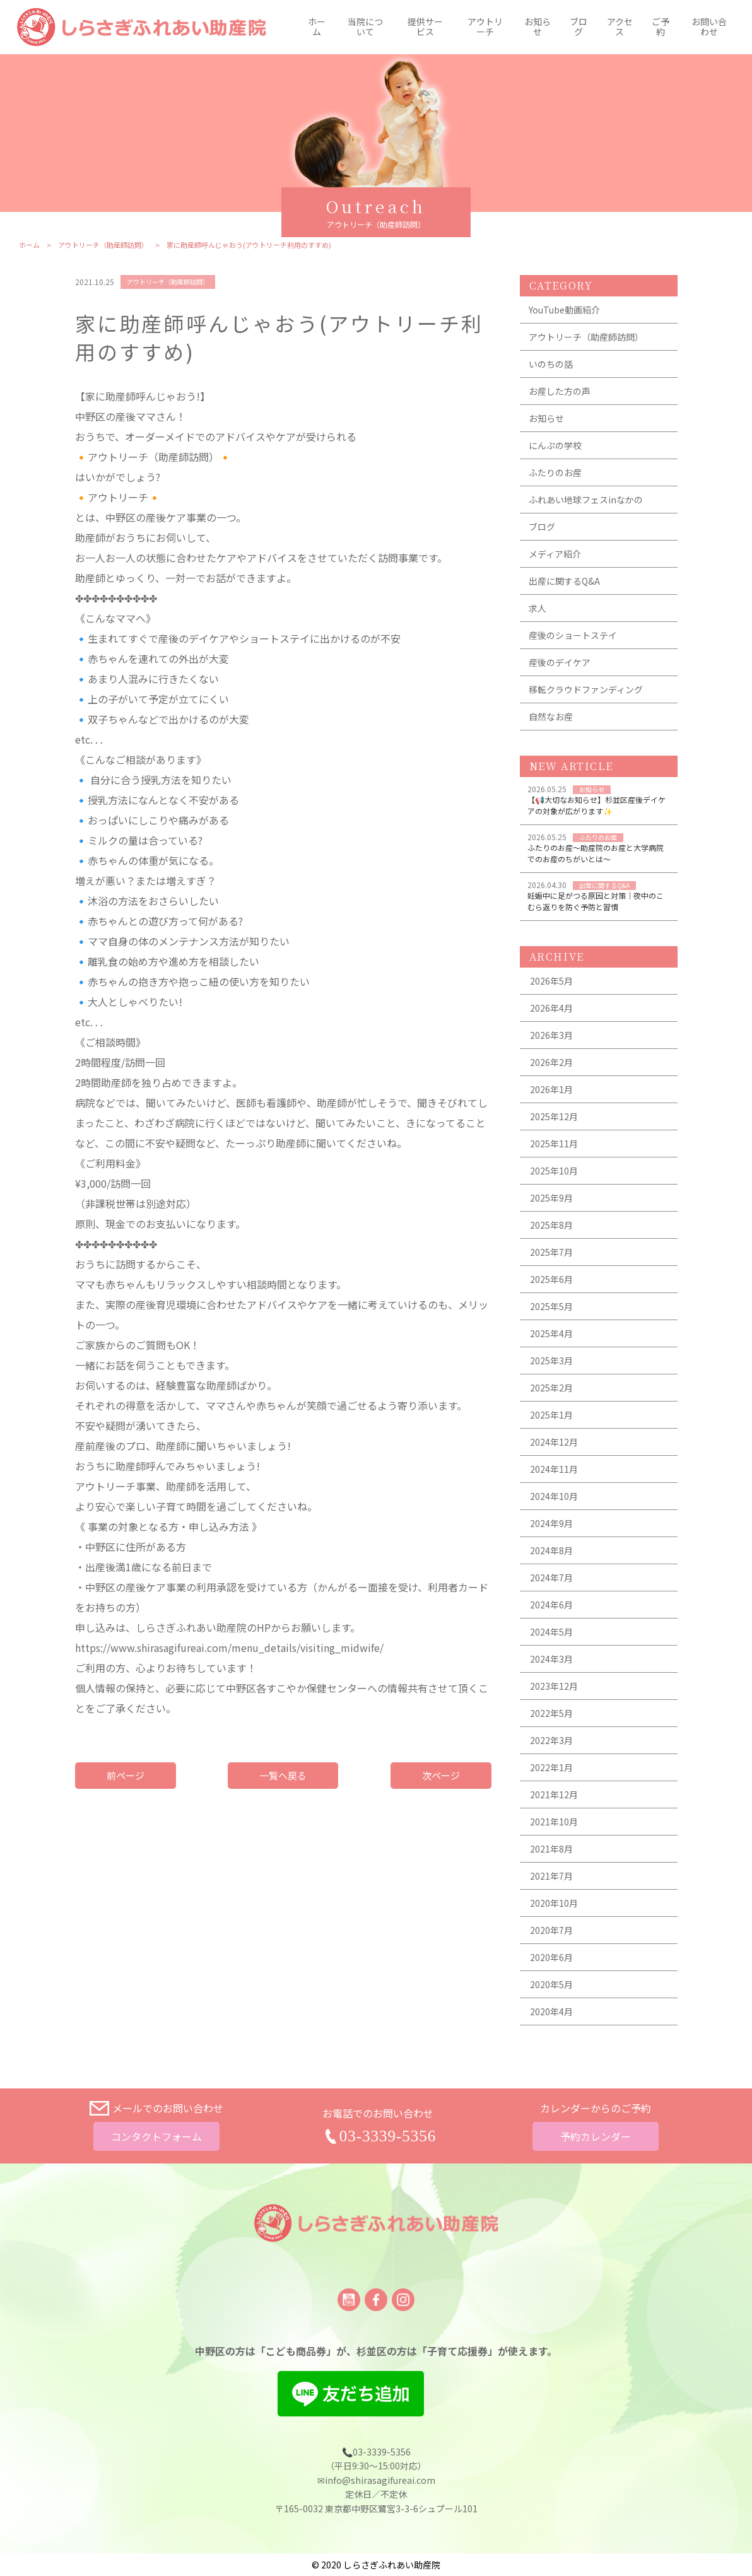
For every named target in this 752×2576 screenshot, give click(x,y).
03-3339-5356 (388, 2136)
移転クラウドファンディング (586, 690)
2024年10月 (554, 1496)
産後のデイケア (559, 663)
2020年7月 (551, 1930)
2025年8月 (551, 1225)
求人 (537, 608)
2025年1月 (551, 1415)
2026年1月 (551, 1090)
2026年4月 (551, 1008)
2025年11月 (554, 1144)
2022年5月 (551, 1713)
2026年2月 (551, 1063)
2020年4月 (551, 2012)
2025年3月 (551, 1361)
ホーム (317, 27)
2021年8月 (551, 1849)
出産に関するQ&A (564, 581)
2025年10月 (554, 1171)
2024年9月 (551, 1524)
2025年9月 (551, 1198)
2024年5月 (551, 1632)
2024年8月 (551, 1551)
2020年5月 (551, 1985)
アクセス (620, 27)
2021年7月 (551, 1876)
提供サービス (425, 27)
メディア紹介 (555, 554)
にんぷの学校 (555, 446)
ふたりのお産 (555, 473)
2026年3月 (551, 1035)
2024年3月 (551, 1659)
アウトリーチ (485, 27)
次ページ (441, 1776)
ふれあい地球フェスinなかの (586, 500)
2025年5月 (551, 1307)
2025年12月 (554, 1117)
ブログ (578, 27)
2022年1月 (551, 1768)
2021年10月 (554, 1822)
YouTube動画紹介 (564, 310)
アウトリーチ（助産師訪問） (103, 246)
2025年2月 (551, 1388)
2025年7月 (551, 1252)
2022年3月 (551, 1741)
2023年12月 (554, 1686)
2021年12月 (554, 1795)
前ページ (125, 1776)
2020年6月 (551, 1958)
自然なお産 (551, 717)
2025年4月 (551, 1334)
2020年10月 (554, 1903)
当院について (365, 27)
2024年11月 (554, 1469)
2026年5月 (551, 981)
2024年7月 (551, 1578)
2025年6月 (551, 1279)
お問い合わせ (709, 27)
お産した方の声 (559, 391)
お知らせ (537, 27)
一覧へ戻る (283, 1776)
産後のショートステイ (573, 635)
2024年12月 (554, 1442)
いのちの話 (551, 364)
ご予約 (660, 27)
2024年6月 (551, 1605)
